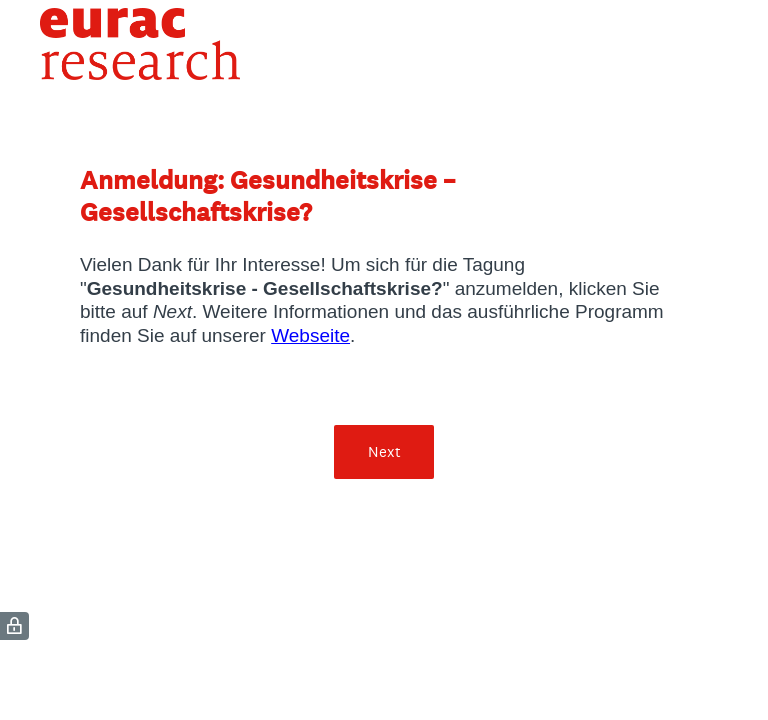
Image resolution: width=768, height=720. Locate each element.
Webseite (310, 335)
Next (384, 451)
